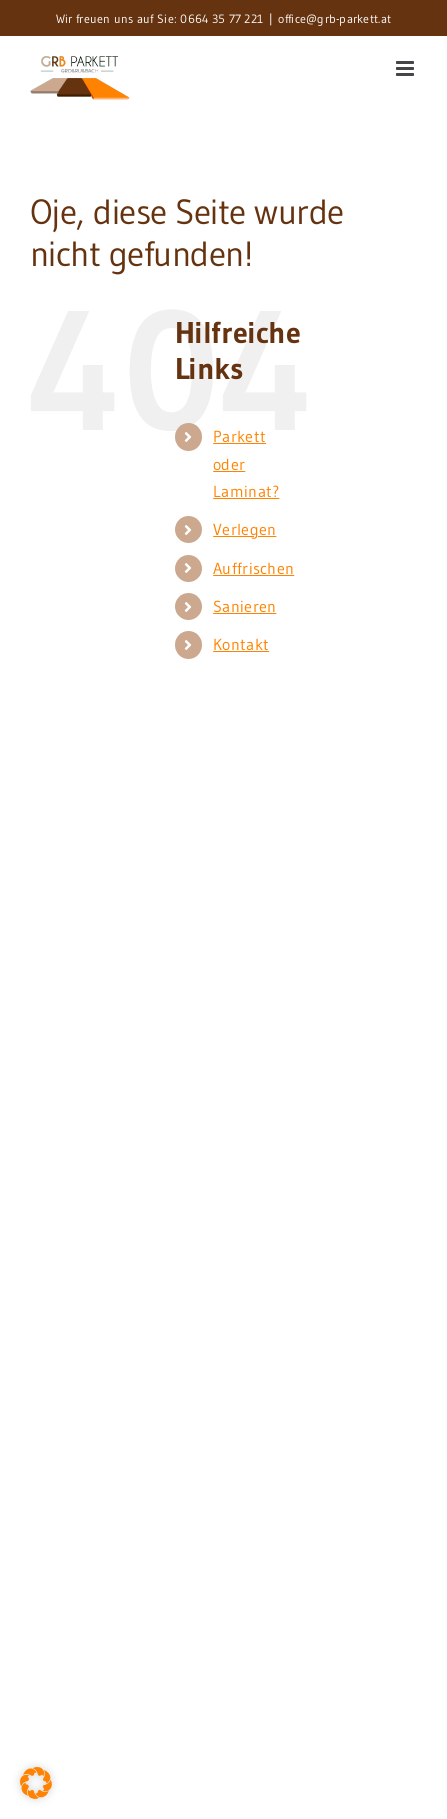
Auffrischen (253, 568)
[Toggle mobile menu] (406, 68)
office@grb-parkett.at (334, 18)
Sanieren (244, 606)
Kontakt (241, 644)
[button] (36, 1783)
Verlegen (244, 529)
